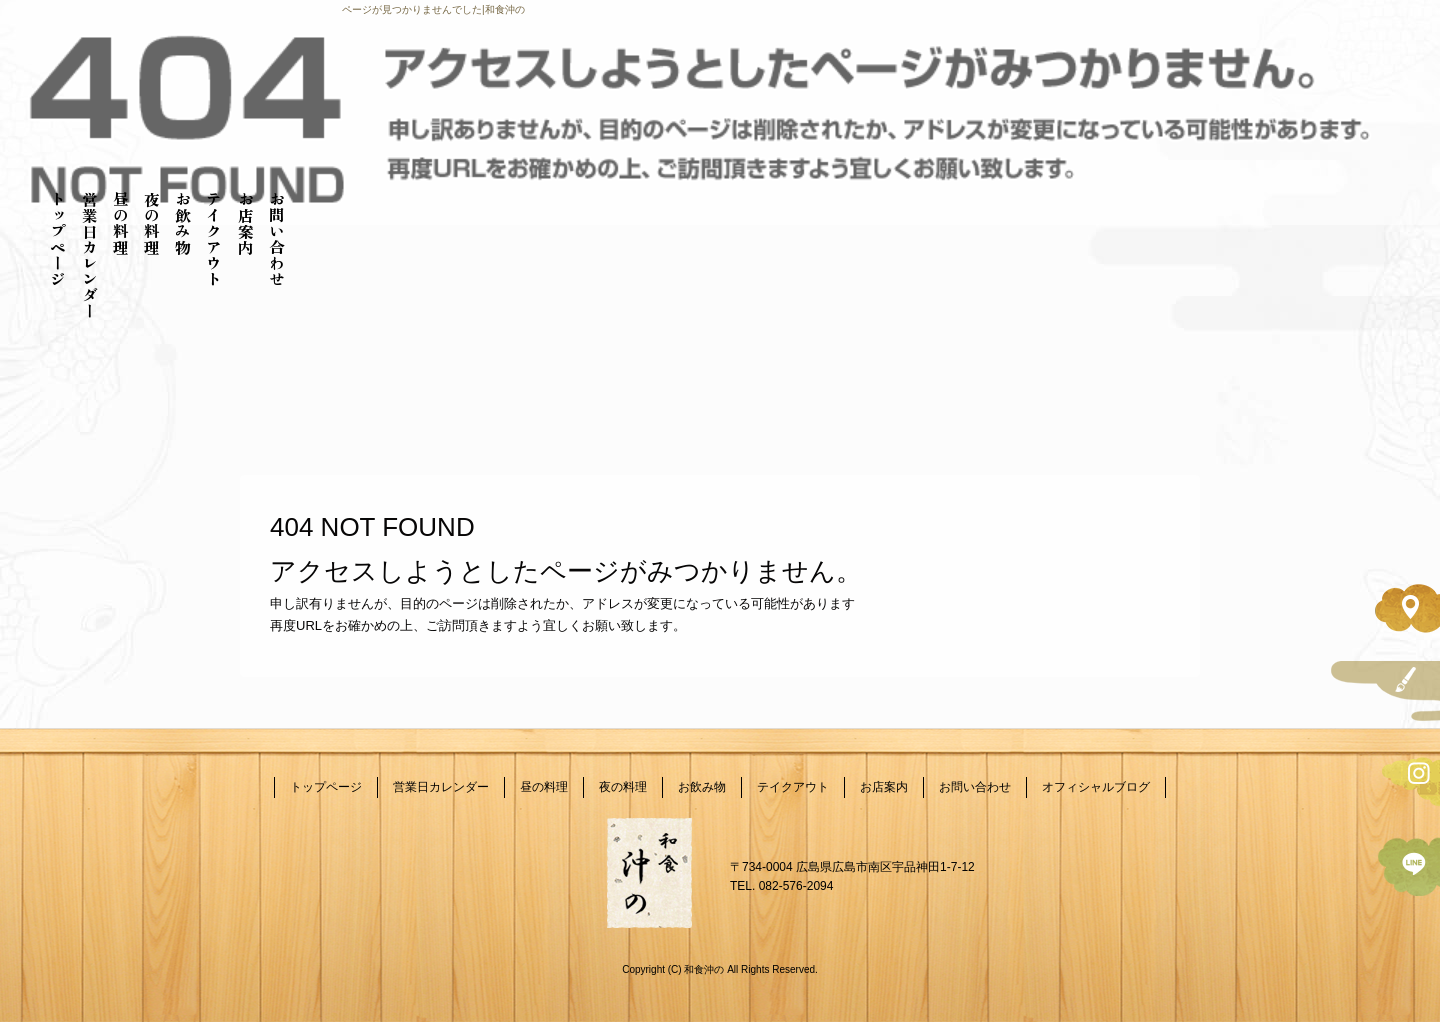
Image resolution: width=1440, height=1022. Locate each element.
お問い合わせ (277, 239)
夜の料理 (152, 223)
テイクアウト (214, 239)
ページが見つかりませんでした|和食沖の (433, 9)
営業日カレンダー (90, 255)
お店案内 (246, 223)
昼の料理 (121, 223)
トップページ (58, 239)
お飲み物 (183, 223)
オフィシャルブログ (1096, 787)
